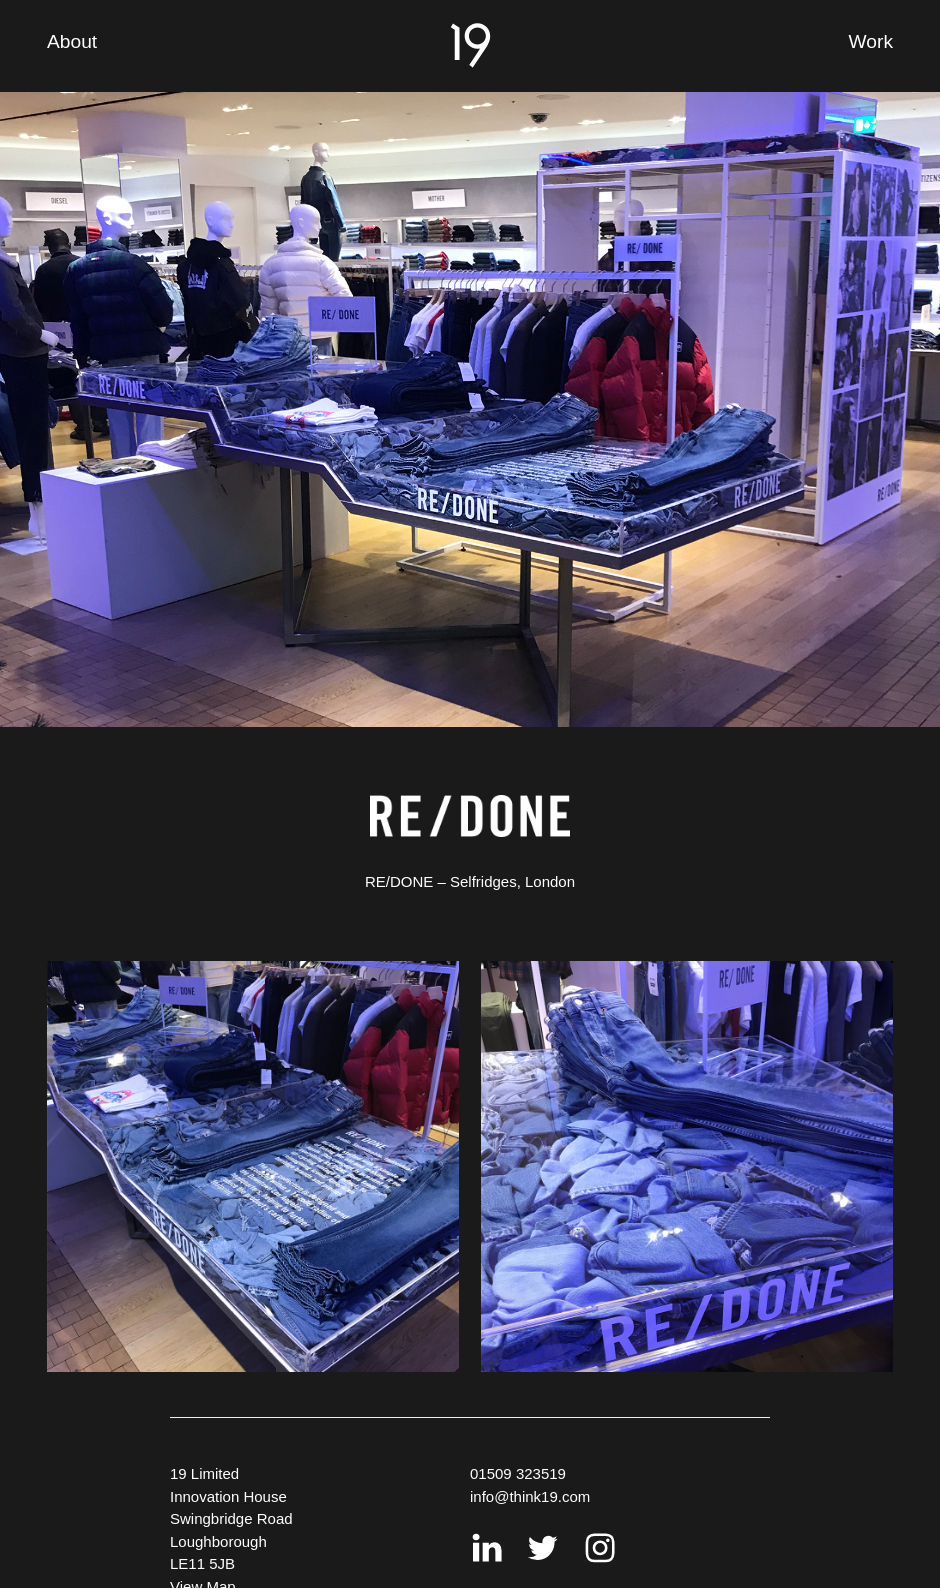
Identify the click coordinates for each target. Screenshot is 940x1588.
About (72, 41)
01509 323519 (518, 1473)
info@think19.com (530, 1496)
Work (871, 41)
